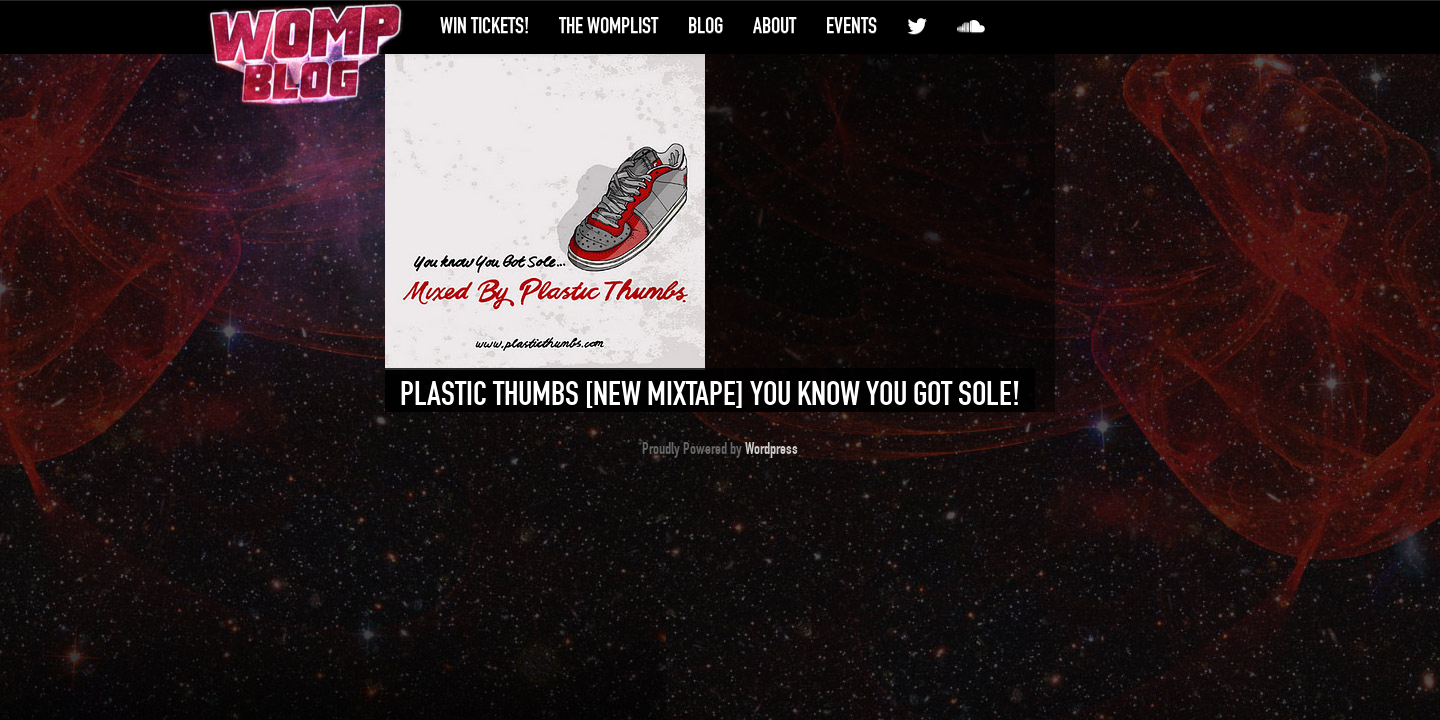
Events (851, 26)
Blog (705, 26)
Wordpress (771, 449)
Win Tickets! (484, 26)
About (774, 26)
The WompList (608, 26)
